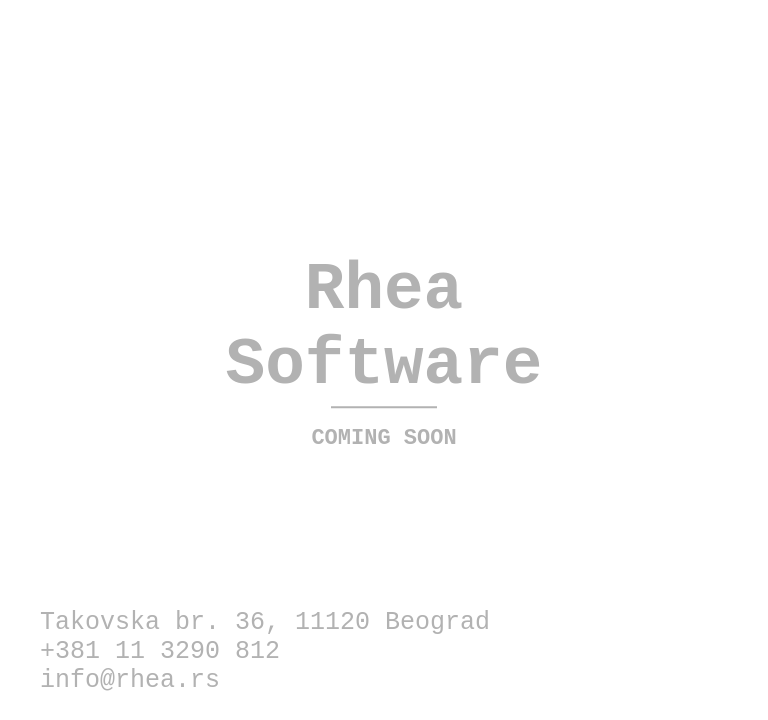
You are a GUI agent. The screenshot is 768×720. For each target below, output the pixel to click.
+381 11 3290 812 (160, 651)
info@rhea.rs (130, 680)
